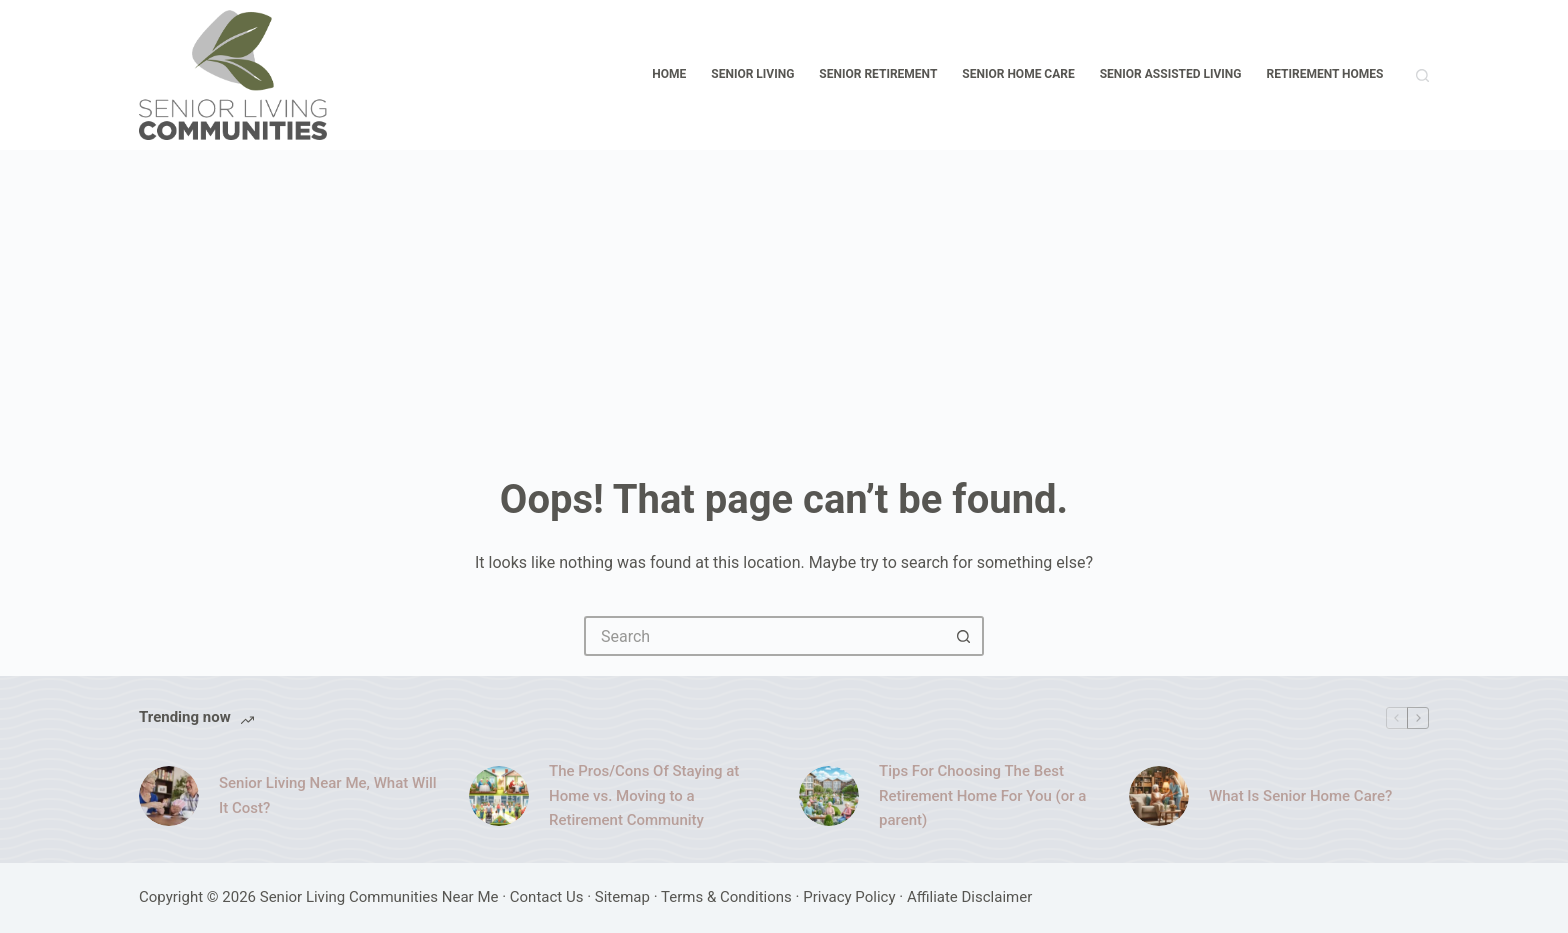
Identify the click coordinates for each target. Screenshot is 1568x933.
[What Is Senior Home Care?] (1159, 796)
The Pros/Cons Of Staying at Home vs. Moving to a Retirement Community (644, 796)
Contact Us (547, 897)
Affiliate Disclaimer (969, 897)
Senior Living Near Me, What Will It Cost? (328, 795)
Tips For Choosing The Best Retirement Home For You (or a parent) (982, 796)
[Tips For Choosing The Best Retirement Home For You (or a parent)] (829, 796)
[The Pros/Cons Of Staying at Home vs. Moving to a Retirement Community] (499, 796)
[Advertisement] (784, 300)
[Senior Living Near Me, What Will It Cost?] (169, 796)
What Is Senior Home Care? (1300, 796)
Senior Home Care (1018, 74)
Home (669, 74)
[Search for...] (764, 636)
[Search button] (964, 636)
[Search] (1422, 75)
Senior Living (752, 74)
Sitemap (622, 897)
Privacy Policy (849, 897)
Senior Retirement (878, 74)
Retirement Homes (1325, 74)
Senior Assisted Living (1171, 74)
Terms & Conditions (726, 897)
